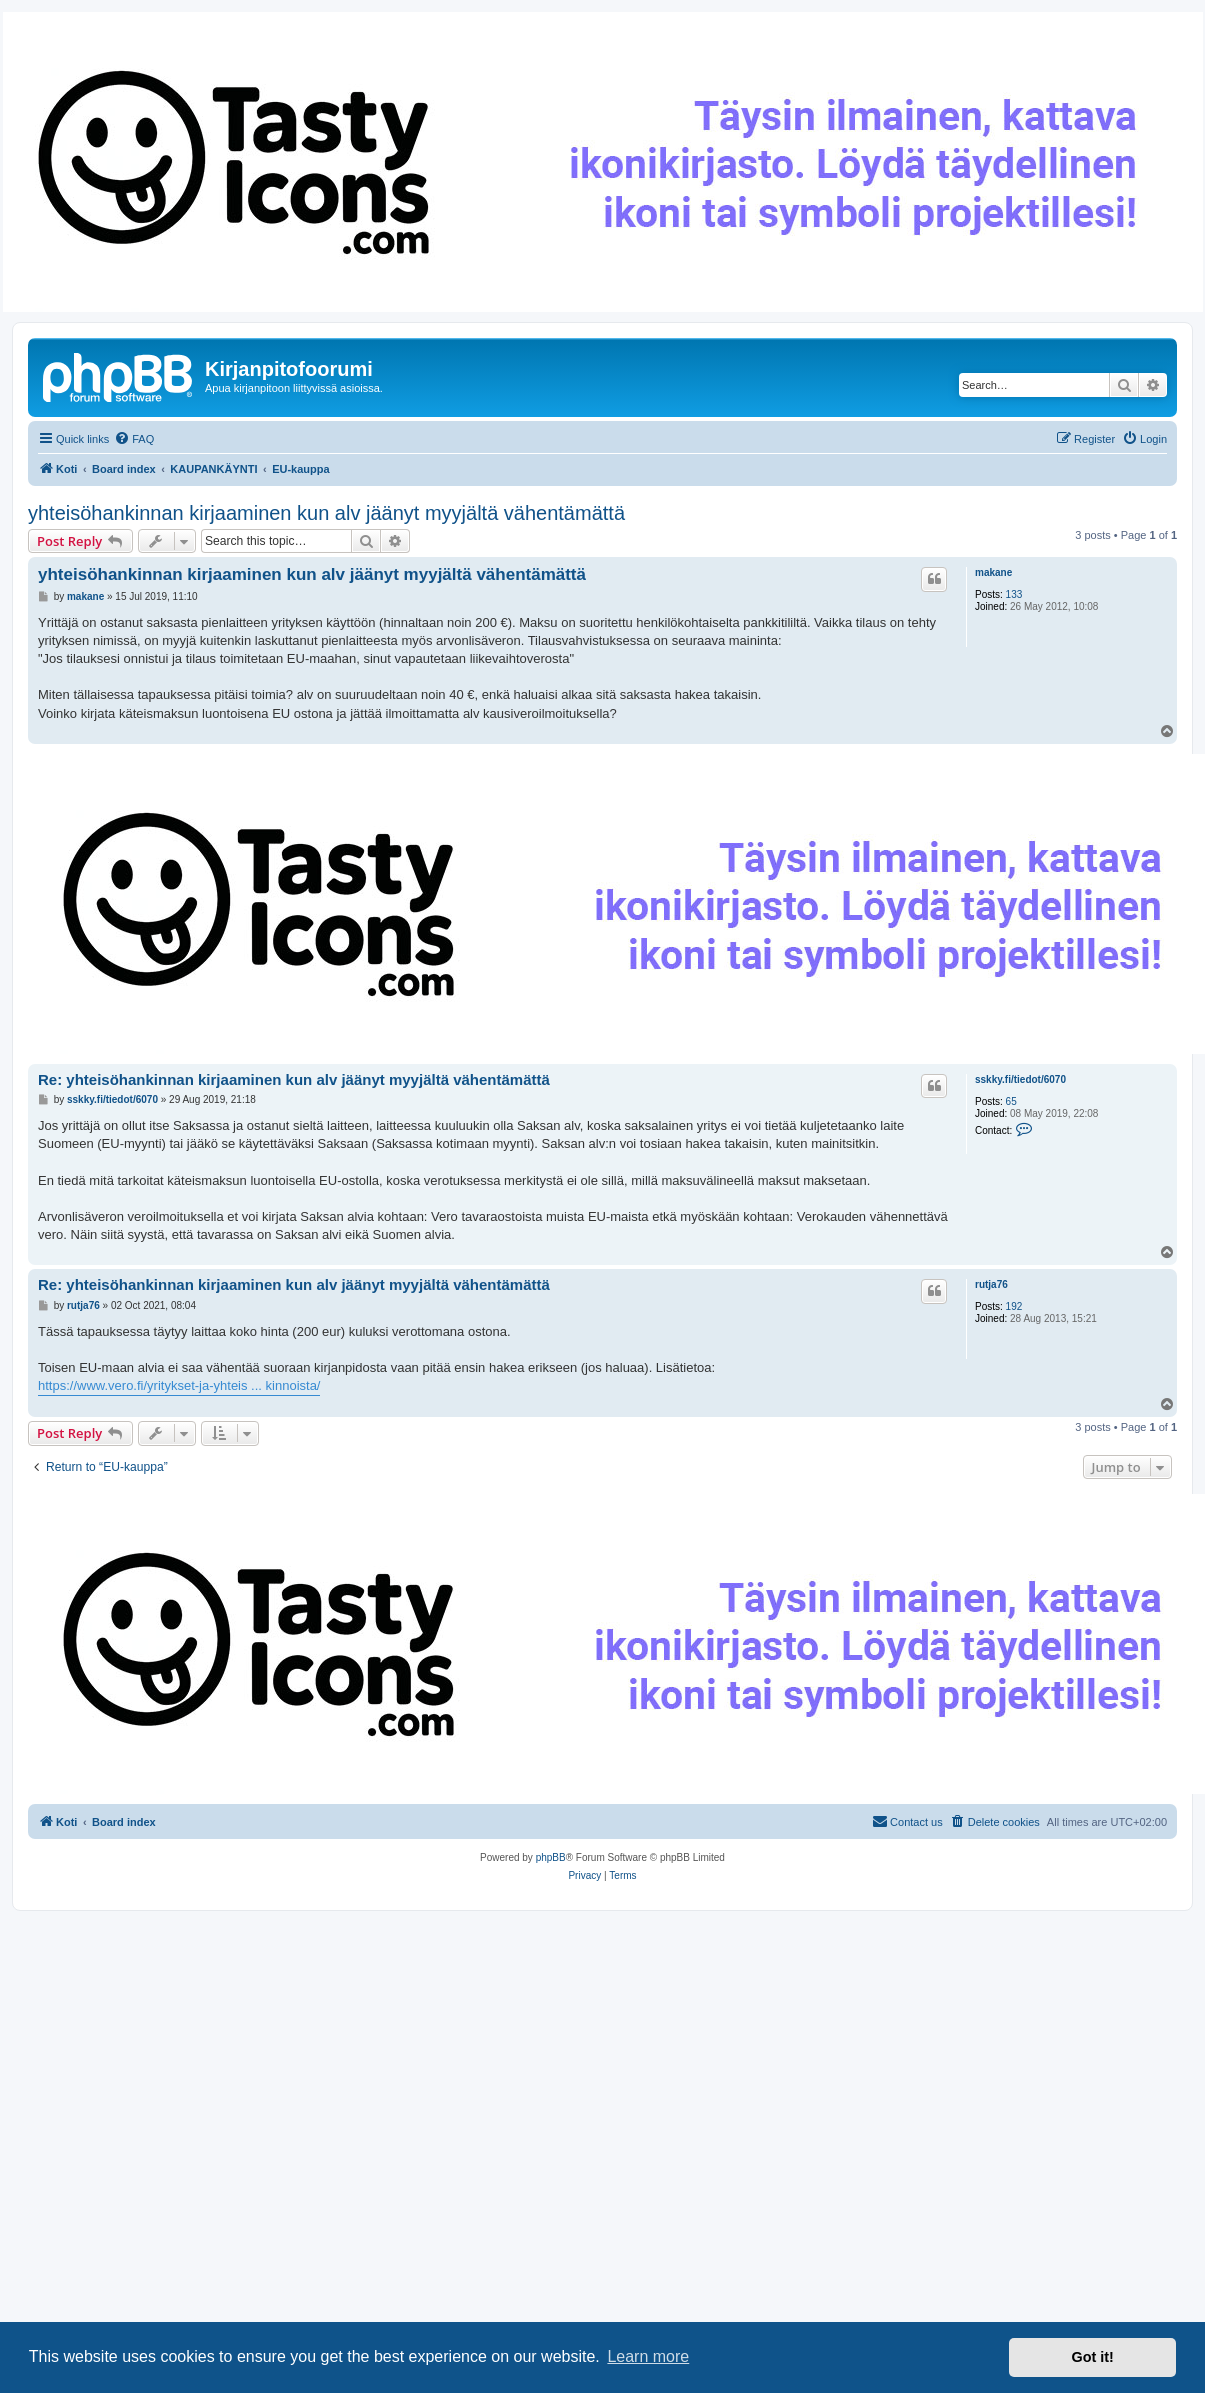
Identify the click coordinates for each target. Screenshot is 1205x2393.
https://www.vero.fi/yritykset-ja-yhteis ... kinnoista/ (179, 1385)
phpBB (551, 1857)
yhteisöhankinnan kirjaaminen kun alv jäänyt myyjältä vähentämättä (326, 513)
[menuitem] (134, 439)
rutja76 (991, 1284)
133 (1014, 594)
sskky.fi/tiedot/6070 (1020, 1079)
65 (1011, 1101)
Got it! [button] (1093, 2357)
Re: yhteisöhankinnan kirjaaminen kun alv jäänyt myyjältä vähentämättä (294, 1079)
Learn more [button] (648, 2356)
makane (993, 572)
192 (1014, 1306)
